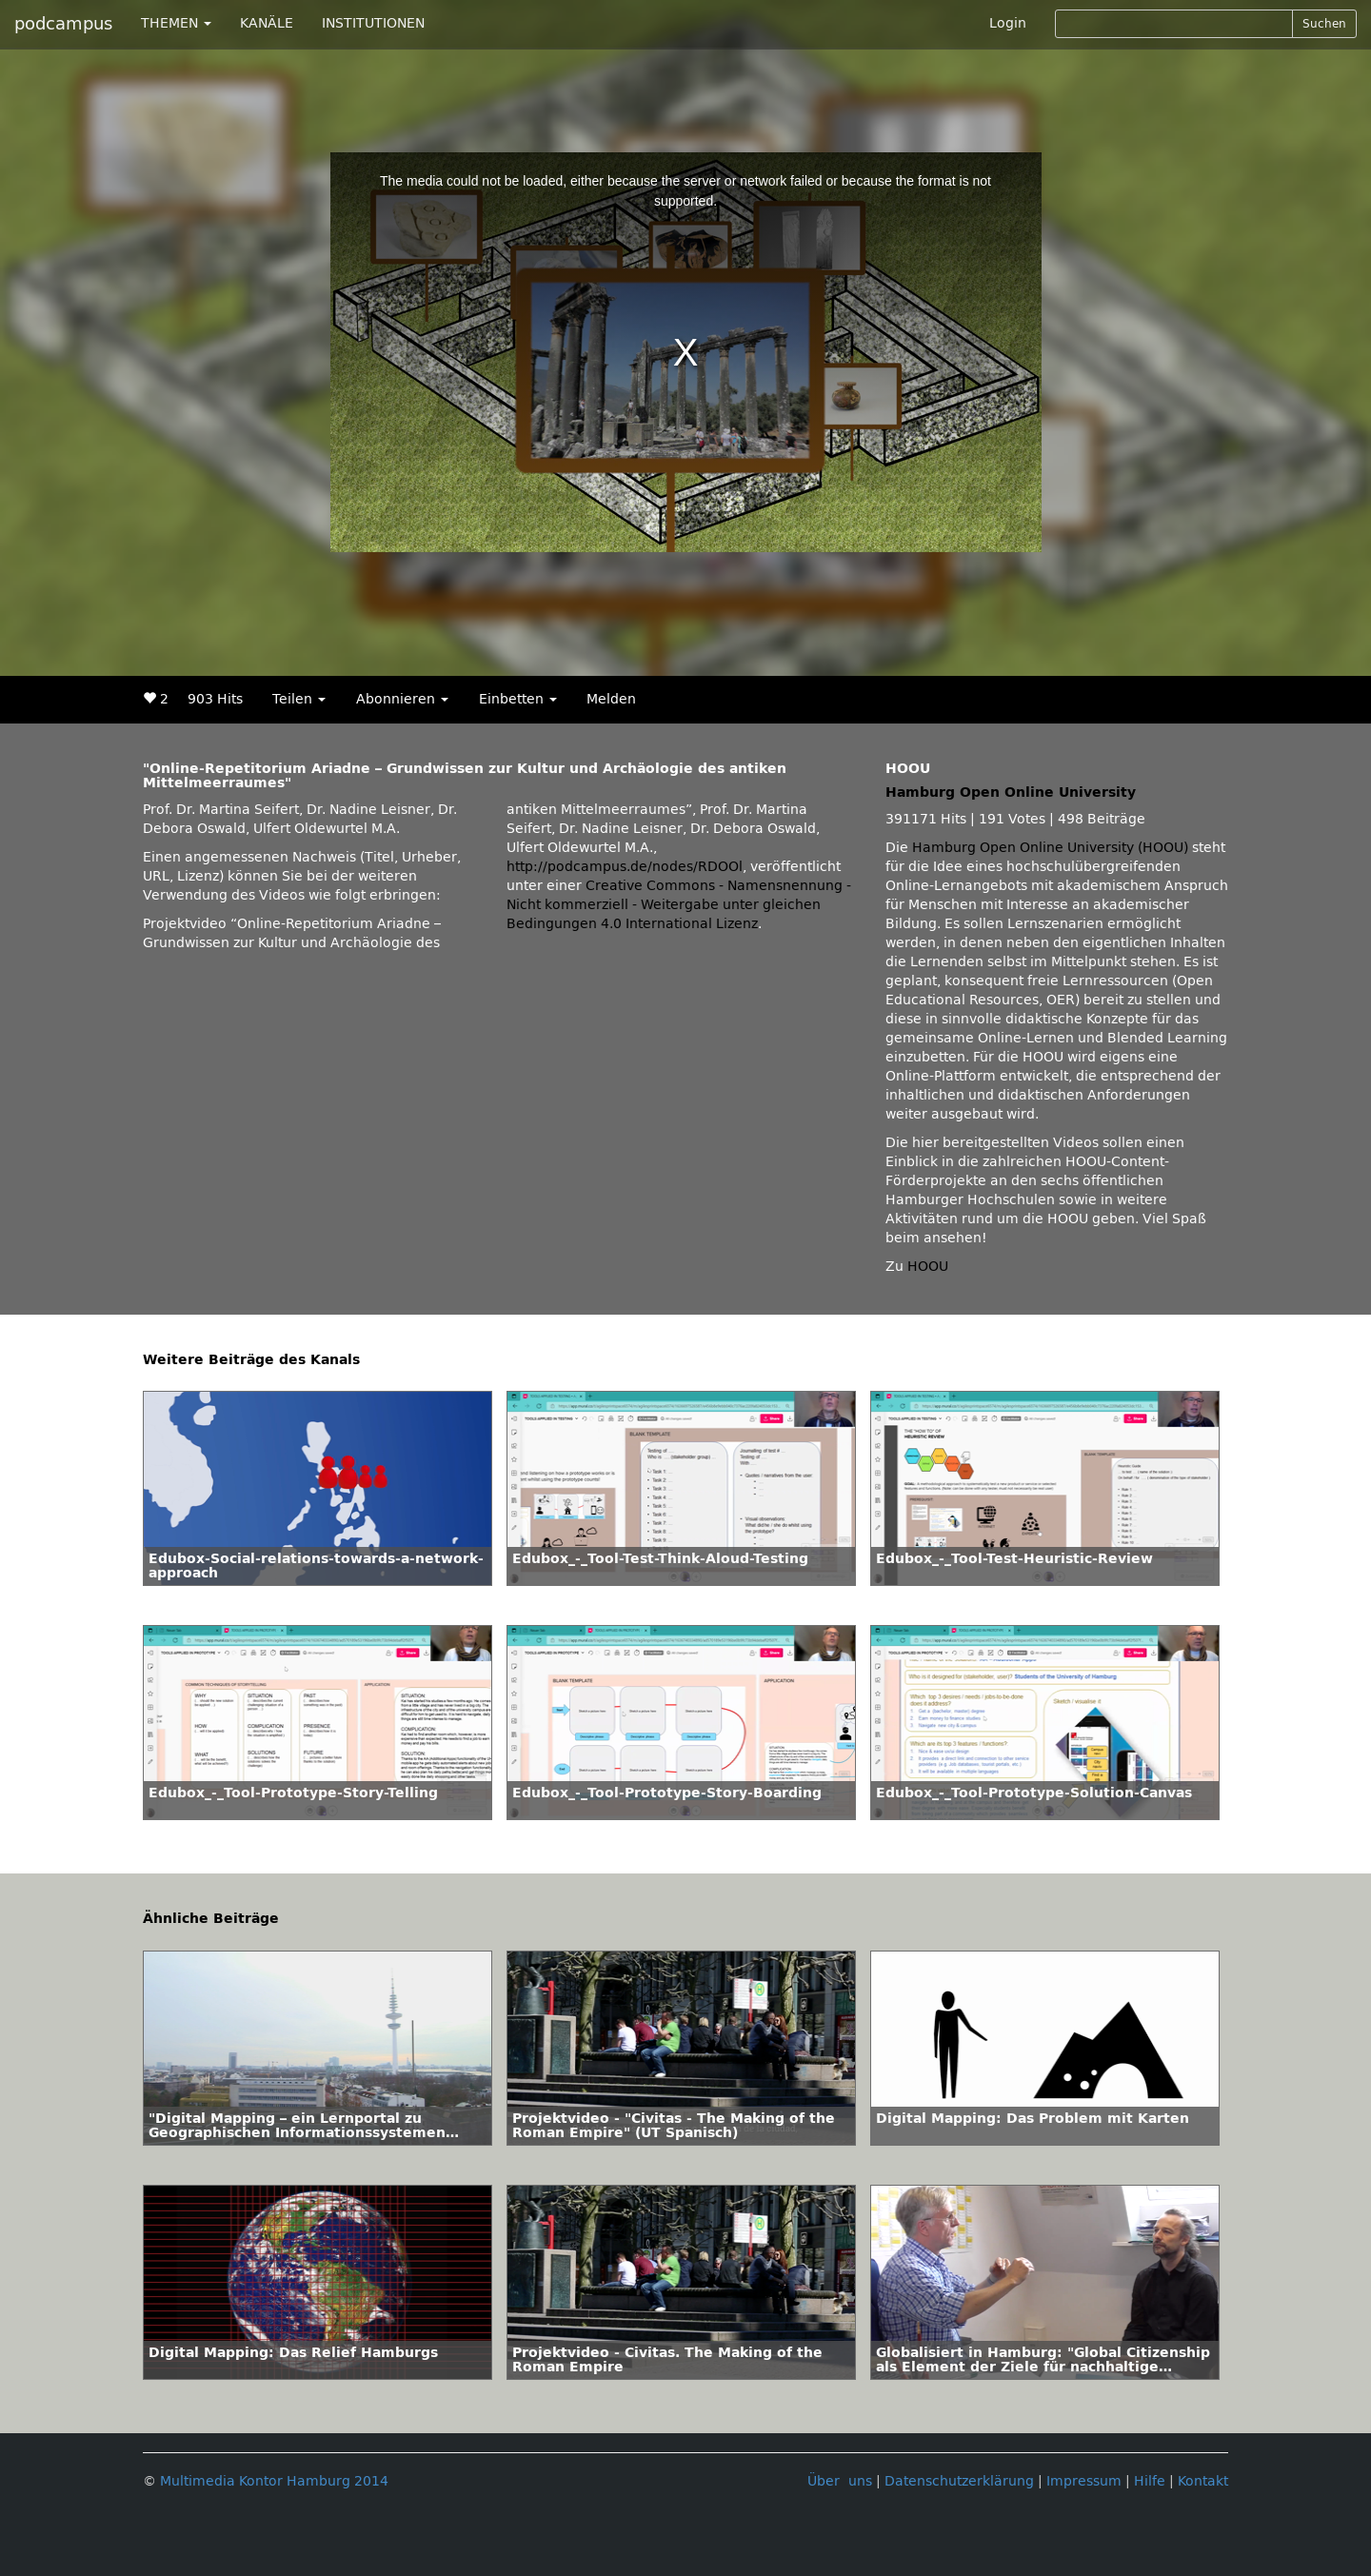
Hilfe (1149, 2481)
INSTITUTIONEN (373, 23)
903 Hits (215, 699)
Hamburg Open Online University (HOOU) (1050, 848)
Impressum (1084, 2481)
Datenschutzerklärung (959, 2481)
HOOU (927, 1266)
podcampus (63, 23)
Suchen (1324, 23)
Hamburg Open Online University (1010, 792)
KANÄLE (266, 23)
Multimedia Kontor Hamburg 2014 (274, 2481)
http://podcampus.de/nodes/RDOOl (625, 867)
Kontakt (1203, 2481)
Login (1007, 23)
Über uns (839, 2481)
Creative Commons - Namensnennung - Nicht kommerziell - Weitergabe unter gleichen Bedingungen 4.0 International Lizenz (679, 905)
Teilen (299, 699)
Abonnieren (402, 699)
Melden (611, 699)
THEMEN (176, 23)
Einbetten (518, 699)
